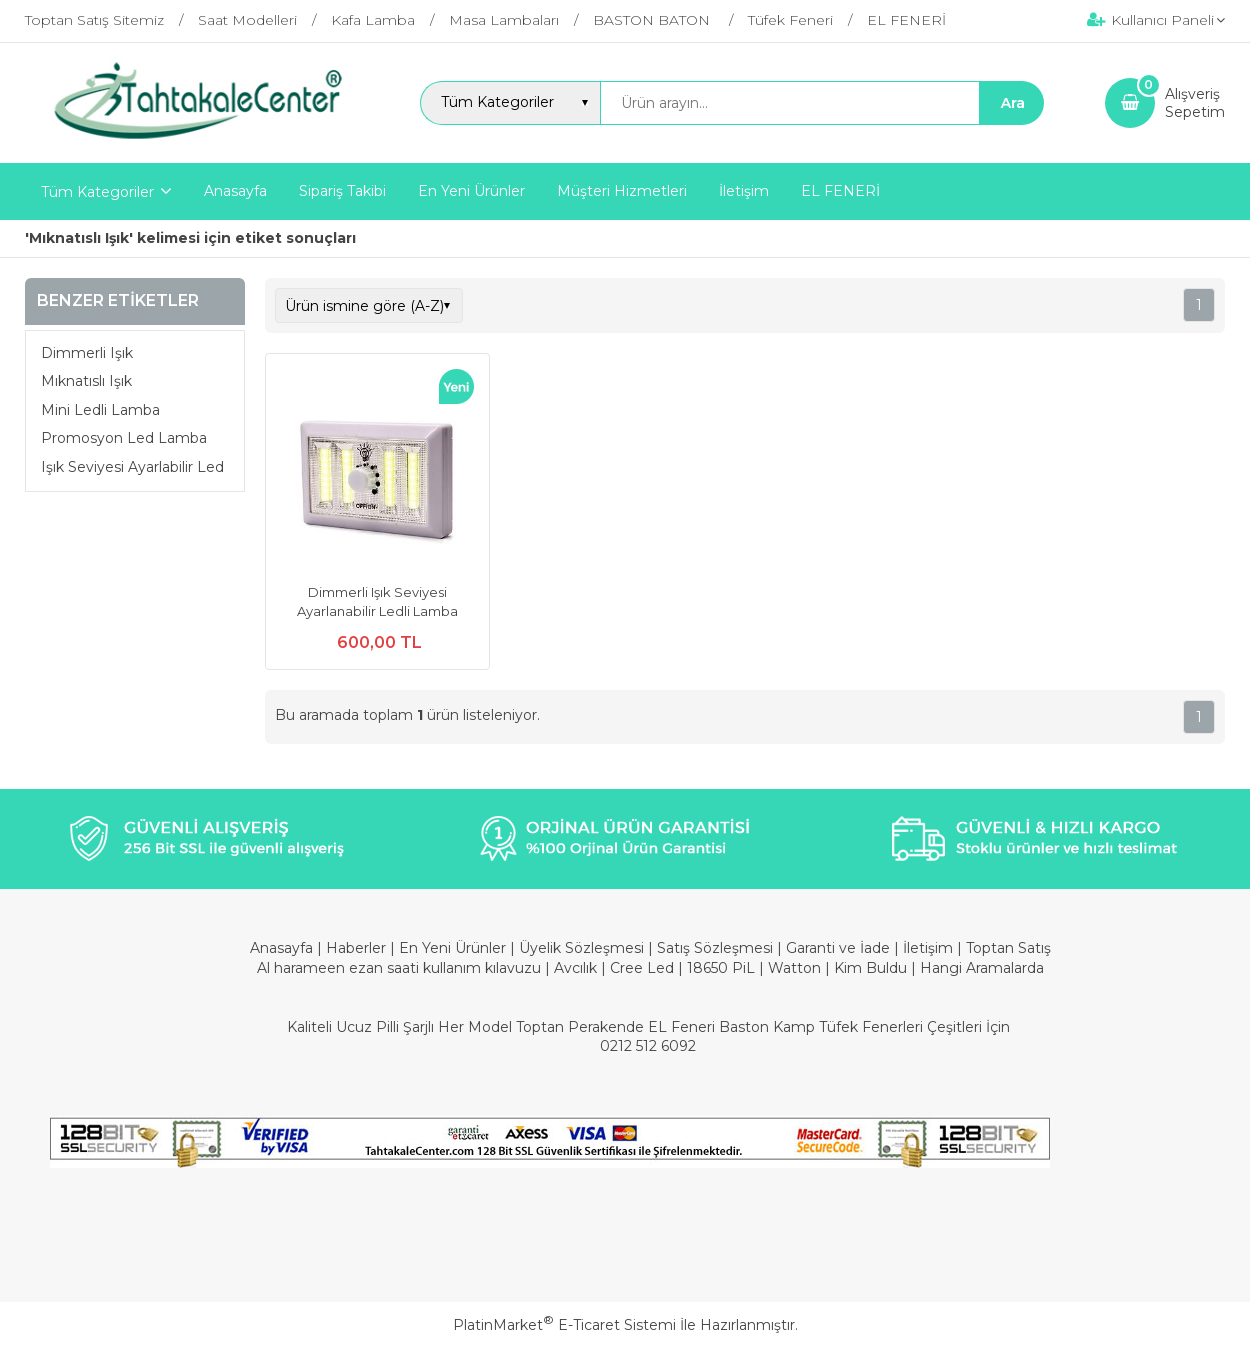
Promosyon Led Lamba (124, 438)
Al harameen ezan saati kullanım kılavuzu (399, 968)
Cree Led (642, 968)
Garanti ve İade (838, 948)
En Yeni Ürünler (454, 948)
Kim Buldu (870, 968)
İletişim (930, 948)
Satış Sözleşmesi (715, 948)
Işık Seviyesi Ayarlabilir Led (132, 467)
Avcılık (575, 968)
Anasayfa (283, 948)
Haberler (358, 948)
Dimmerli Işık (87, 353)
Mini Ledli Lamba (100, 410)
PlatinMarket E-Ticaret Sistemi (564, 1325)
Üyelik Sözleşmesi (581, 948)
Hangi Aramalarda (982, 968)
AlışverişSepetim (1195, 103)
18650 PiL (721, 968)
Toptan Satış (1008, 948)
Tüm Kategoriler (97, 192)
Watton (794, 968)
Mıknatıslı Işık (86, 381)
